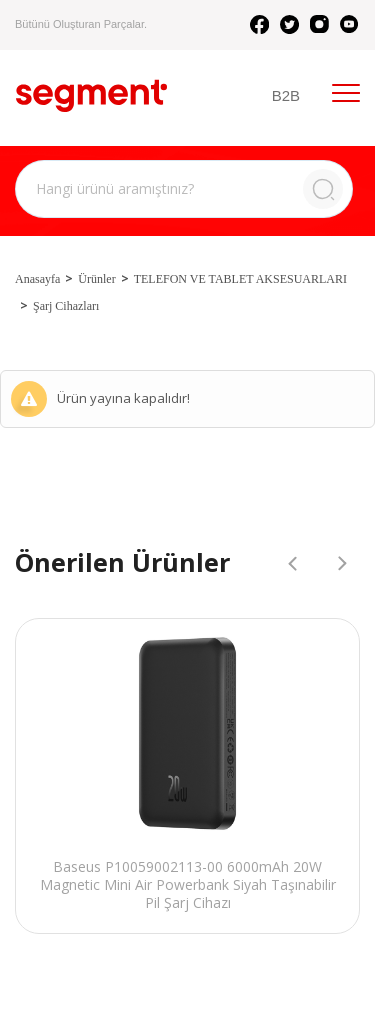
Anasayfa (37, 279)
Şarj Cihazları (66, 306)
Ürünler (96, 279)
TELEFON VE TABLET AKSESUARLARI (240, 279)
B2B (286, 95)
